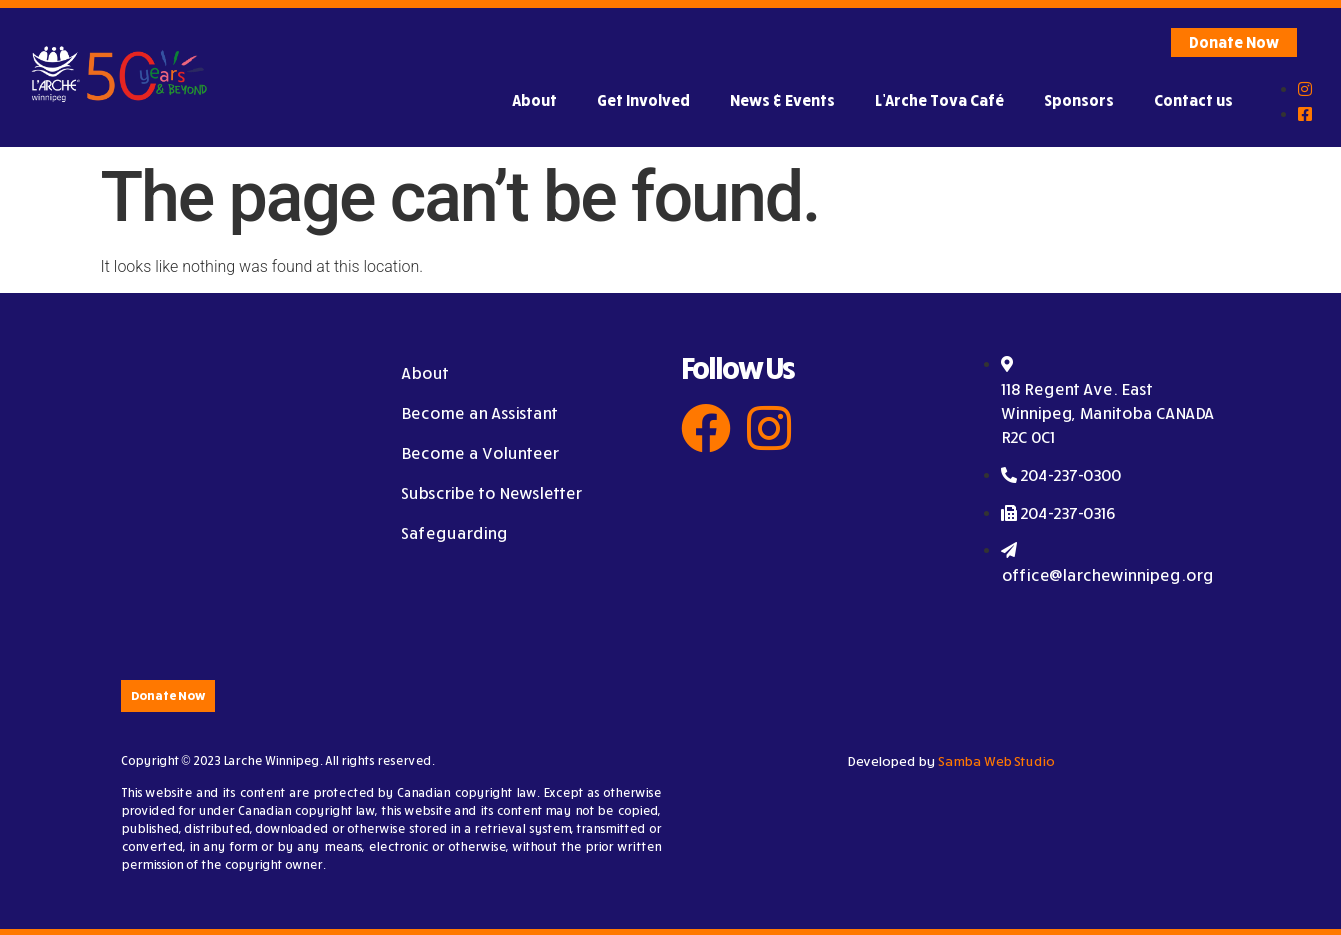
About (534, 100)
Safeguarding (454, 533)
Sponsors (1079, 100)
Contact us (1193, 100)
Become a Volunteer (479, 453)
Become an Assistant (479, 413)
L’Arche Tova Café (939, 100)
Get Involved (643, 100)
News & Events (782, 100)
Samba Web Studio (996, 761)
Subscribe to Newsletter (491, 493)
